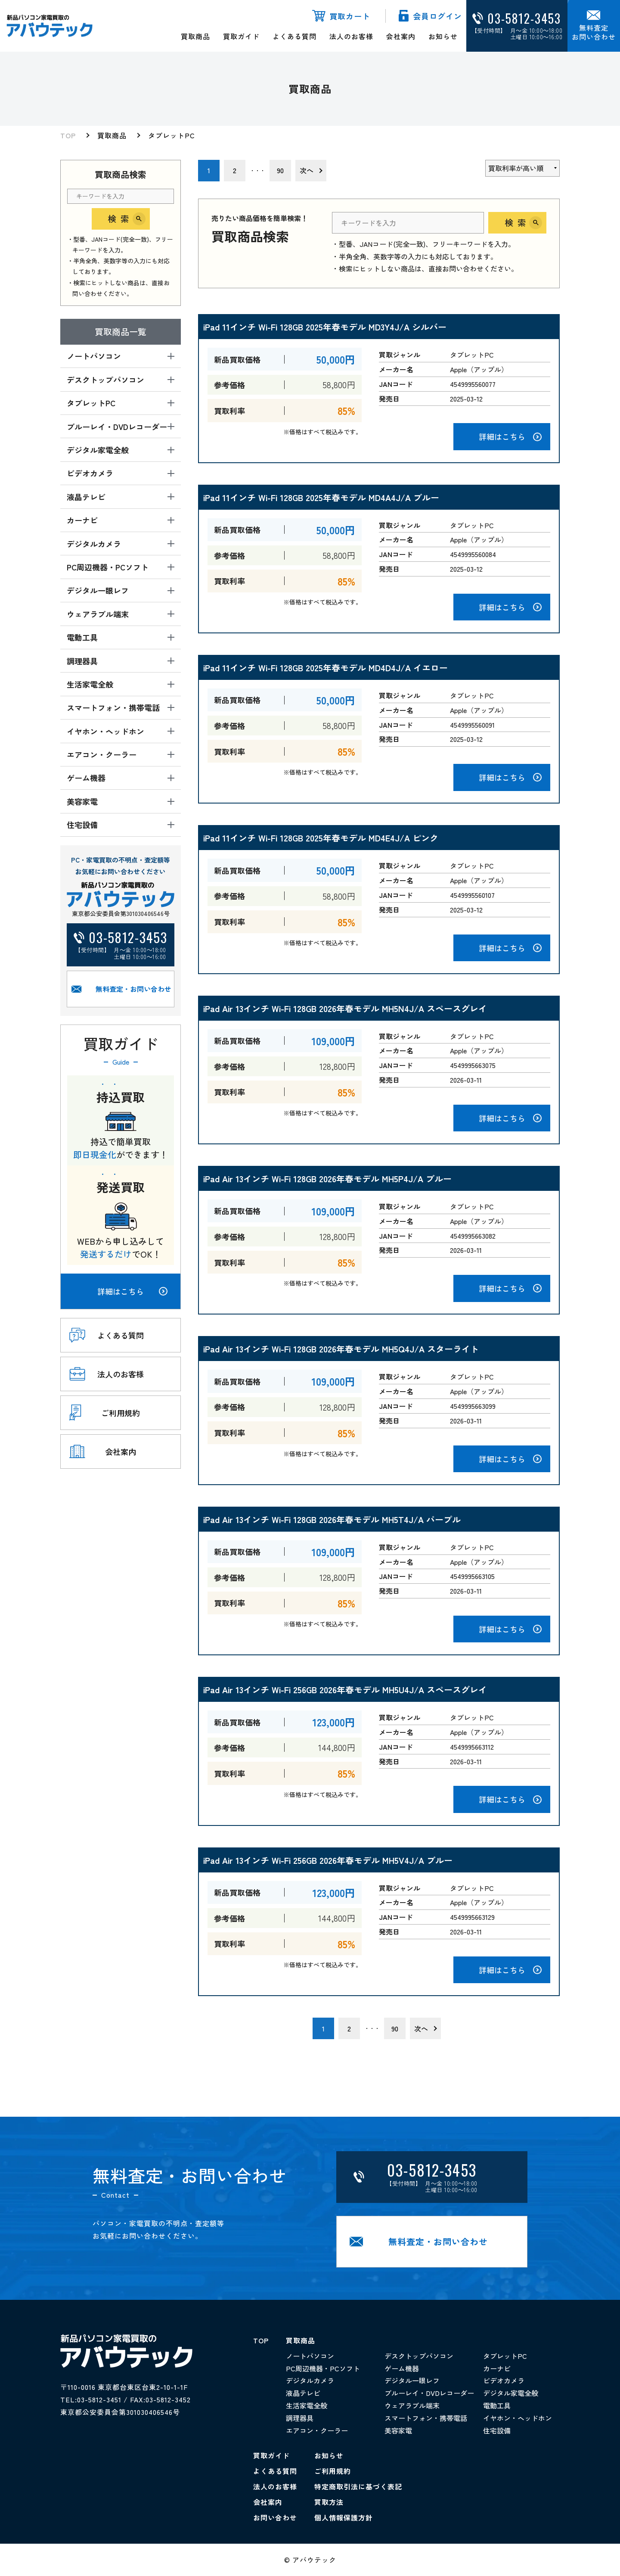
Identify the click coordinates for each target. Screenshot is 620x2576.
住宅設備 (497, 2430)
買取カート (349, 16)
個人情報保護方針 (343, 2517)
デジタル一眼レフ (412, 2380)
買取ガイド (241, 36)
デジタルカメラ (310, 2380)
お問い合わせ (275, 2517)
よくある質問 (294, 36)
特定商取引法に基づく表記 (358, 2486)
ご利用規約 (332, 2471)
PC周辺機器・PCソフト (323, 2368)
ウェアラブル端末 (412, 2405)
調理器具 (299, 2418)
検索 (120, 218)
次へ (306, 170)
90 (280, 170)
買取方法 (329, 2502)
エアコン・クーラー (317, 2430)
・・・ (257, 170)
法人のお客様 (351, 36)
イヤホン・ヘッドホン (517, 2418)
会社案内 (400, 36)
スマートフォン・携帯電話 (425, 2418)
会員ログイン (437, 16)
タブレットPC (171, 135)
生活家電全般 (306, 2405)
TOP (68, 135)
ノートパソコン (310, 2356)
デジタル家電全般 (510, 2393)
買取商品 (195, 36)
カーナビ (497, 2368)
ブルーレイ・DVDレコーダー (429, 2393)
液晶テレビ (303, 2393)
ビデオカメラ (503, 2380)
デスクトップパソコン (418, 2356)
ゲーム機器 (401, 2368)
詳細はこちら (132, 1291)
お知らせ (443, 36)
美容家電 (398, 2430)
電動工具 (497, 2405)
